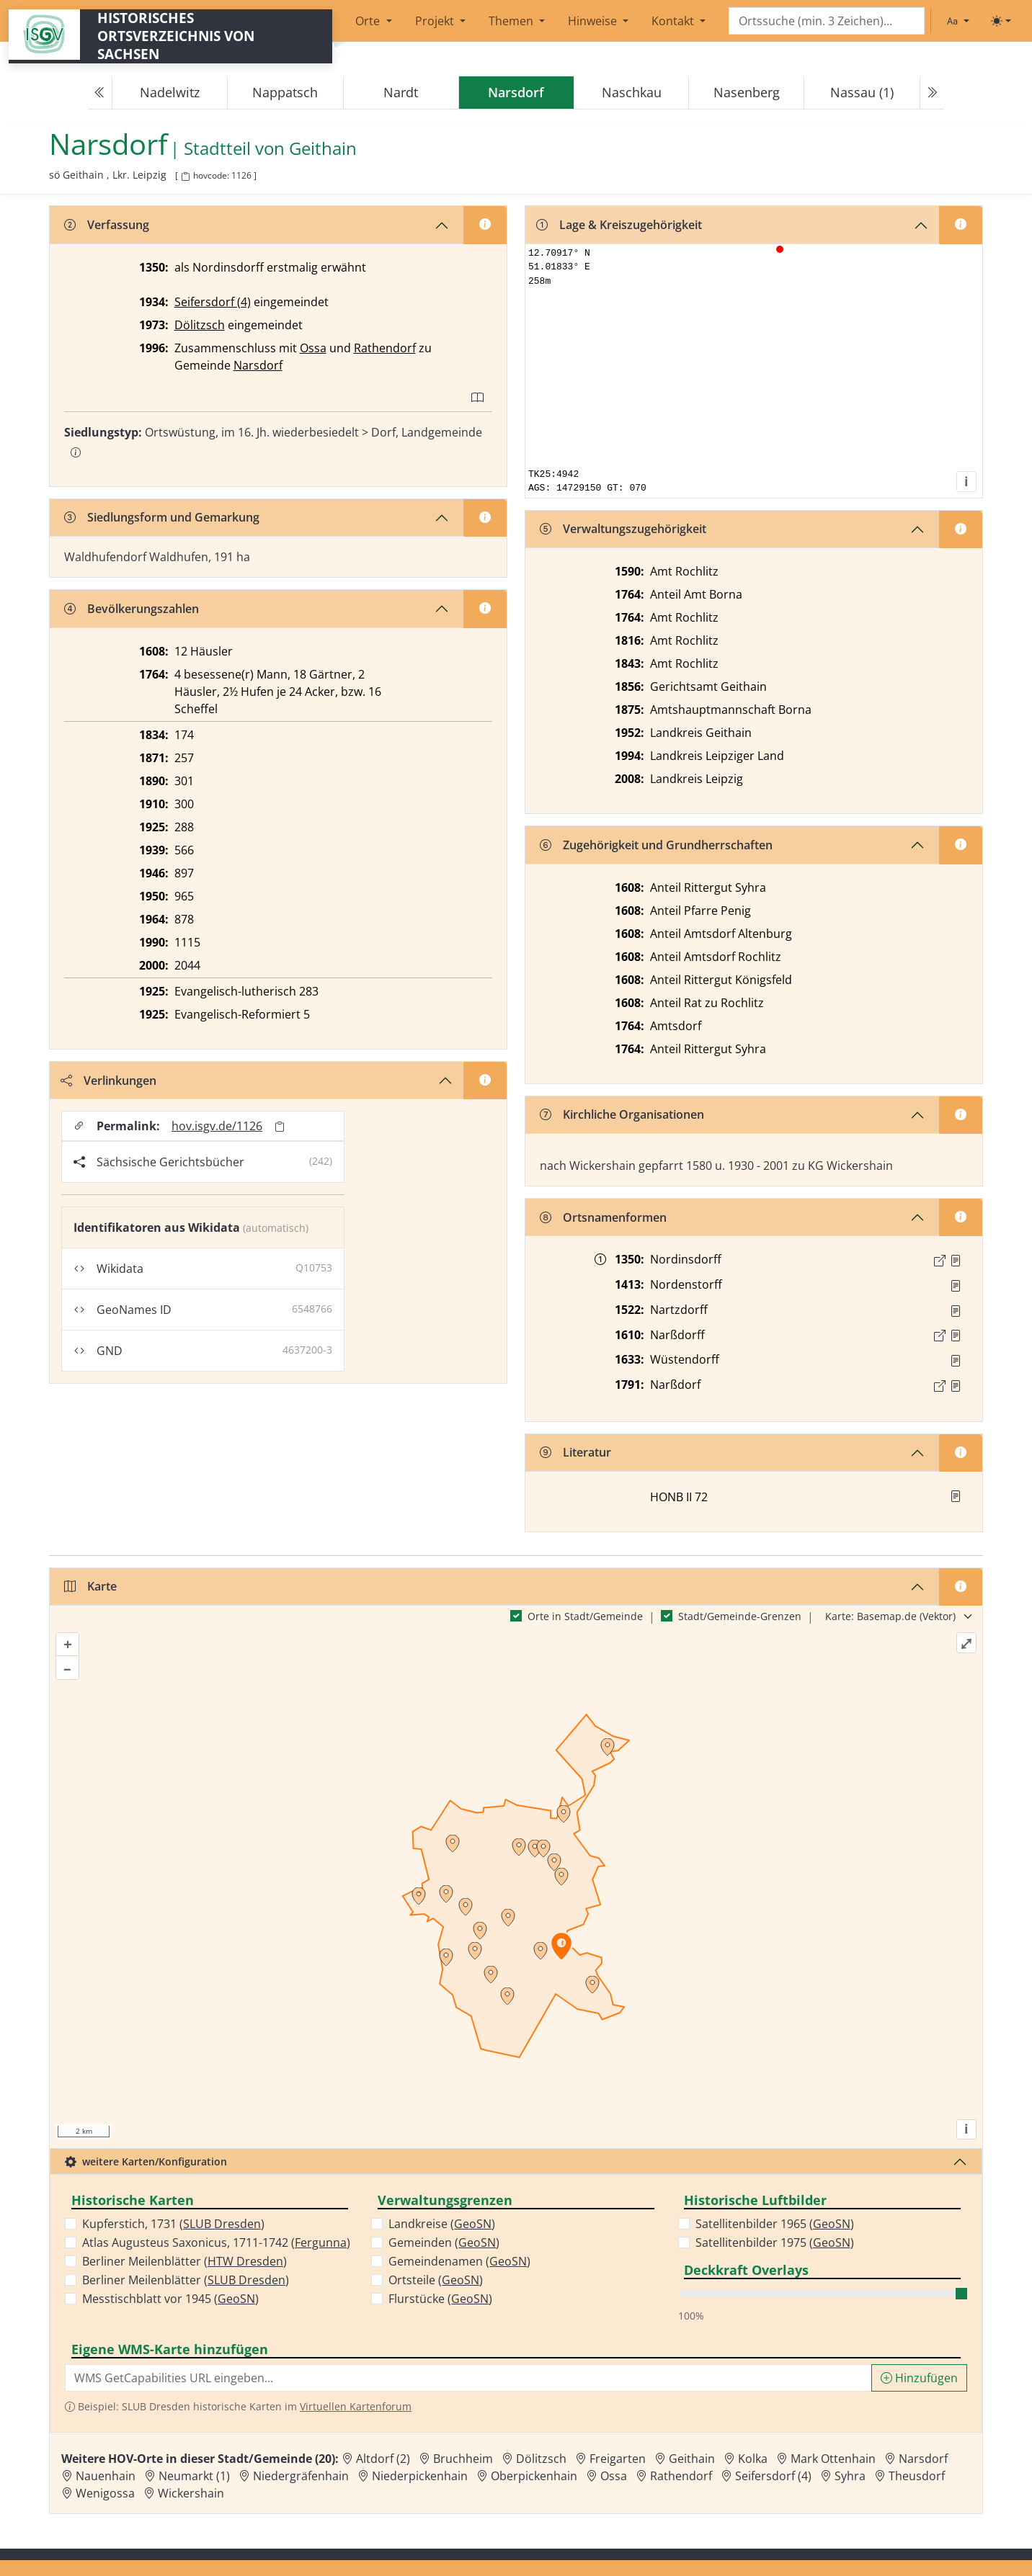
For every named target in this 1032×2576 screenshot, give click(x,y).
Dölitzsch (199, 325)
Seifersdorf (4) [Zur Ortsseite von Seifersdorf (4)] (773, 2476)
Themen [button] (512, 21)
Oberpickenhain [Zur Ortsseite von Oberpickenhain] (534, 2476)
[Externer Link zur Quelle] (939, 1260)
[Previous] (100, 92)
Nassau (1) (862, 92)
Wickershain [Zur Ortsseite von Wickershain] (191, 2493)
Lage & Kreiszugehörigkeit (619, 225)
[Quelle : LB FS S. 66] (955, 1260)
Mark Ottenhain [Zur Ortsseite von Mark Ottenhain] (833, 2459)
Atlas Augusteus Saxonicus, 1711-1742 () (216, 2242)
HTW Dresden (245, 2261)
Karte (90, 1586)
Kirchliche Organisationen (622, 1114)
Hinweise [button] (594, 21)
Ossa (313, 348)
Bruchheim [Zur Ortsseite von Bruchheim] (463, 2459)
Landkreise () (441, 2224)
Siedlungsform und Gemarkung (161, 517)
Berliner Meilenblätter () (184, 2261)
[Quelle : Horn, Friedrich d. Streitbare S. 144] (955, 1285)
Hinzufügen (919, 2378)
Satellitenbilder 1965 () (774, 2224)
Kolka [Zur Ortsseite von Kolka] (753, 2459)
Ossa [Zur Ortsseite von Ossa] (613, 2476)
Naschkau (632, 92)
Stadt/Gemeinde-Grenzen (739, 1616)
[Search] (827, 21)
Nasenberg (746, 92)
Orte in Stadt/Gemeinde (585, 1616)
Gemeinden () (443, 2242)
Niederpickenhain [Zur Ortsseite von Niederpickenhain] (420, 2476)
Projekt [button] (436, 21)
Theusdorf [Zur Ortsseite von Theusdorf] (917, 2476)
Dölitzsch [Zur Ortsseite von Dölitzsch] (541, 2459)
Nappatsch (285, 92)
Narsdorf (258, 365)
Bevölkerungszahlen (131, 609)
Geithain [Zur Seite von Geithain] (323, 148)
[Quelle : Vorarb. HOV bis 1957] (955, 1311)
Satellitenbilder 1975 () (774, 2242)
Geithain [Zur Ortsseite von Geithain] (692, 2459)
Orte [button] (369, 21)
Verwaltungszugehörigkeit (623, 529)
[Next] (932, 92)
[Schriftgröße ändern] (958, 21)
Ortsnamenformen (603, 1217)
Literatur (575, 1452)
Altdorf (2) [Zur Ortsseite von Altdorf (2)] (383, 2459)
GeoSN (236, 2299)
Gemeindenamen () (459, 2261)
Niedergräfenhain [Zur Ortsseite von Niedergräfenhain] (301, 2476)
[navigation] (516, 92)
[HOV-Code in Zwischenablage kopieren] (185, 176)
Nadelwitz (170, 92)
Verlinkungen (108, 1080)
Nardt (400, 92)
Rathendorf (385, 348)
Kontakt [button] (674, 21)
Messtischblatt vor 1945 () (170, 2299)
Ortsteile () (435, 2280)
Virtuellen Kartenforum (356, 2406)
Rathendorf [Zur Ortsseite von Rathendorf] (681, 2476)
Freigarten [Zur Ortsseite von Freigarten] (618, 2459)
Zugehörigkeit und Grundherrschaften (656, 845)
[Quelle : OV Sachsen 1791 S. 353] (955, 1386)
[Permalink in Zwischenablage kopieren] (279, 1126)
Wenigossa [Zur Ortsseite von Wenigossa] (105, 2493)
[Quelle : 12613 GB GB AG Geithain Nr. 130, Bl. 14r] (955, 1335)
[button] (955, 1261)
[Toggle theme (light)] (1001, 21)
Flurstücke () (440, 2299)
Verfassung (106, 225)
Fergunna (321, 2242)
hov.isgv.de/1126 (217, 1126)
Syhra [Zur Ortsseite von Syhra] (850, 2476)
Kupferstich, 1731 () (173, 2224)
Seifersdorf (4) (212, 302)
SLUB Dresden (222, 2224)
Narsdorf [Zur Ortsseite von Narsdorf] (923, 2459)
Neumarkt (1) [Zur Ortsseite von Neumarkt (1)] (194, 2476)
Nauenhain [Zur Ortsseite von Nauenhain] (105, 2476)
